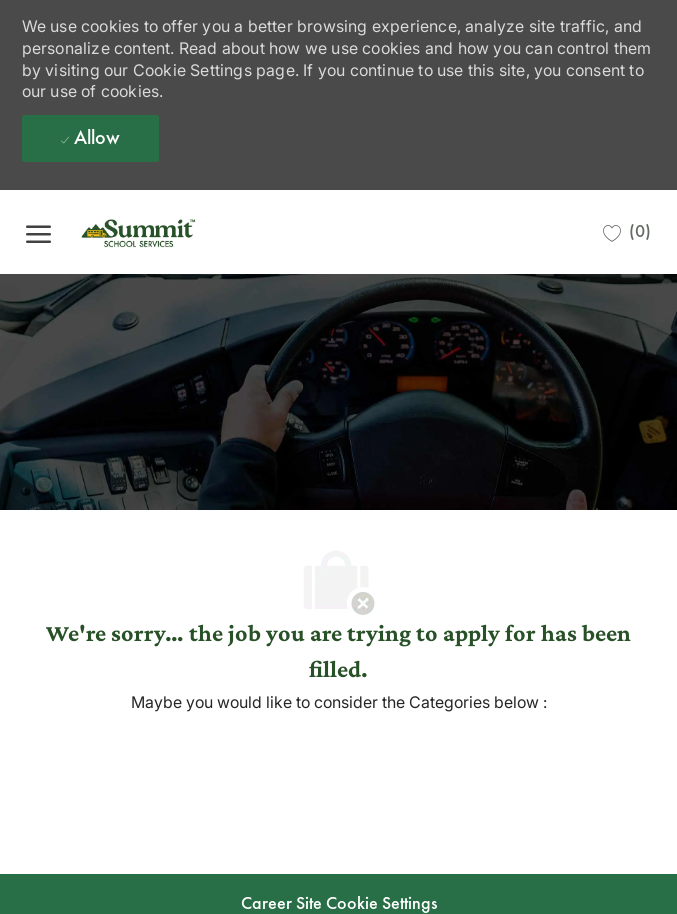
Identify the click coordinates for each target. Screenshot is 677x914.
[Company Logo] (171, 232)
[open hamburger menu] (38, 231)
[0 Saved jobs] (627, 232)
